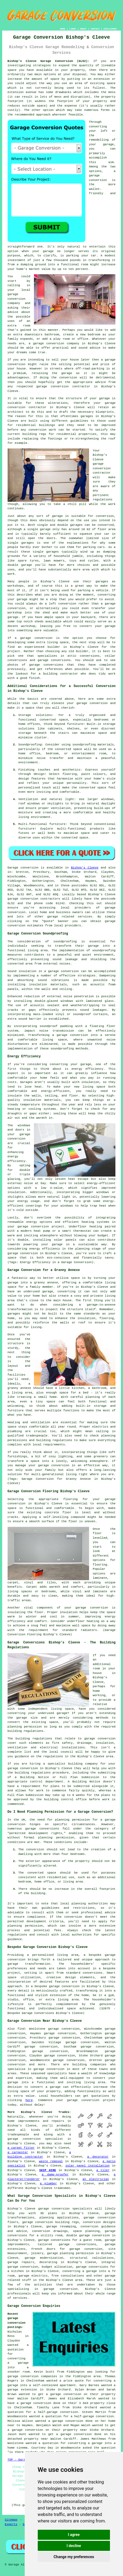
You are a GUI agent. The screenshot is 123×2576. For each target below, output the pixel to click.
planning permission (25, 1925)
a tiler (103, 2170)
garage (57, 516)
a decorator (98, 2156)
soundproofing (65, 941)
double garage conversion (88, 2235)
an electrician (96, 2179)
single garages (21, 542)
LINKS (73, 29)
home (11, 2121)
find (20, 2028)
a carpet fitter (21, 2147)
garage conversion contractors (34, 898)
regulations (103, 499)
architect (16, 412)
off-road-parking (89, 368)
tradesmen (62, 2188)
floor (97, 1533)
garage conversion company (17, 299)
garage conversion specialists (65, 2208)
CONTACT (95, 29)
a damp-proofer (55, 2174)
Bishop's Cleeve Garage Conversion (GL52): (49, 61)
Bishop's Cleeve (84, 867)
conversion (17, 364)
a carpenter (18, 2152)
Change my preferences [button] (73, 2557)
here (29, 2100)
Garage (13, 867)
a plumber (48, 2183)
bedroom (94, 334)
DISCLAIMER (109, 29)
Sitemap (11, 2519)
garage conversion (48, 343)
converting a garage (85, 2443)
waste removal (51, 2161)
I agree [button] (74, 2534)
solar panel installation (87, 2165)
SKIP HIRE (47, 2170)
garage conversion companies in (35, 2376)
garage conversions (77, 2244)
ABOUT (83, 29)
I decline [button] (74, 2546)
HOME (62, 29)
